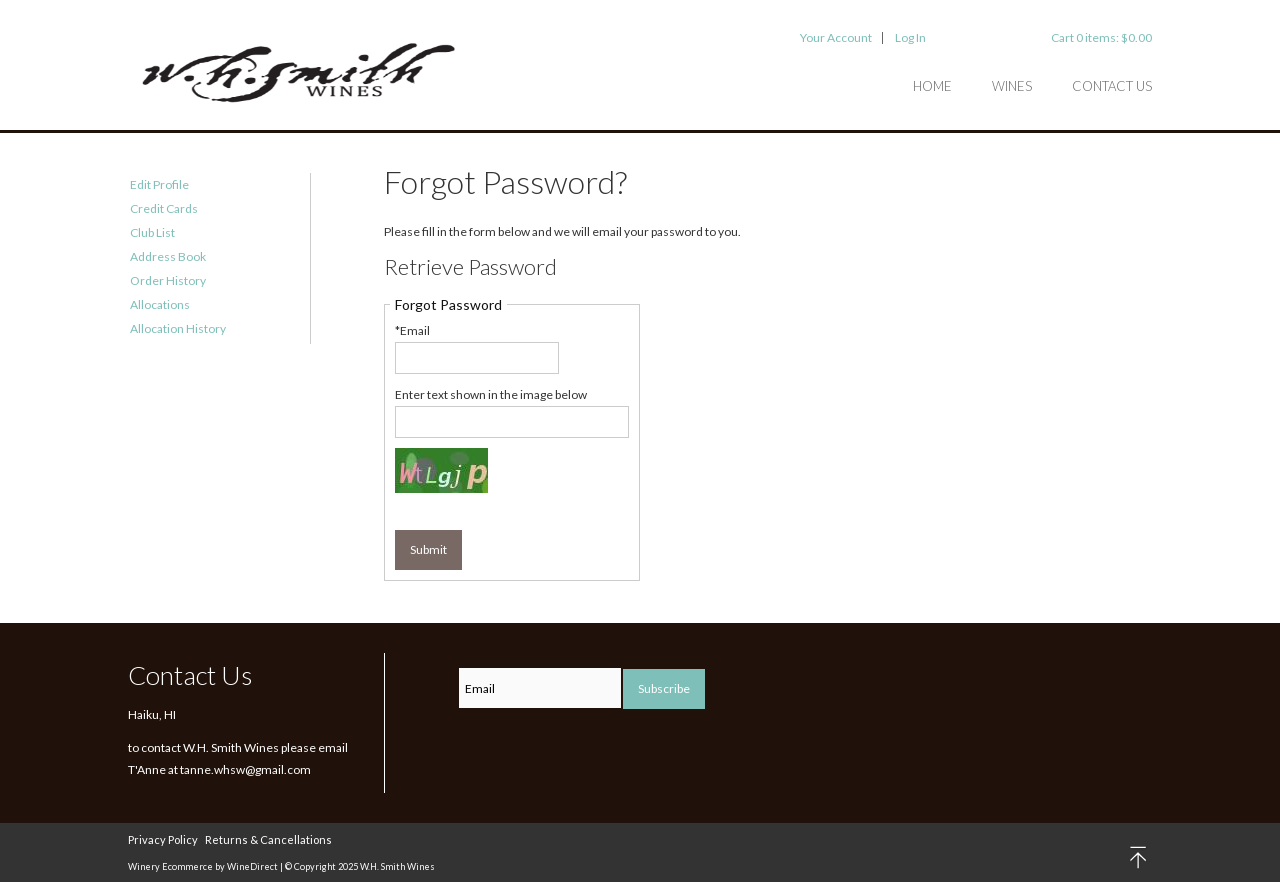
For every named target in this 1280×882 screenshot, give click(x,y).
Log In (910, 37)
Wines (1012, 86)
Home (932, 86)
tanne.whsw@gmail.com (245, 769)
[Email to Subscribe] (540, 688)
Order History (168, 280)
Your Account (836, 37)
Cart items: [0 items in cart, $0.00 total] (1101, 37)
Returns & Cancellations (268, 839)
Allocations (160, 304)
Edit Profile (159, 184)
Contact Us (1112, 86)
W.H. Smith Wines (298, 75)
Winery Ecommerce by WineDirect (203, 866)
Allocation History (178, 328)
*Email (412, 330)
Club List (152, 232)
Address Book (168, 256)
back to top (1139, 857)
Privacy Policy (163, 839)
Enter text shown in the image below (491, 394)
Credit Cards (164, 208)
